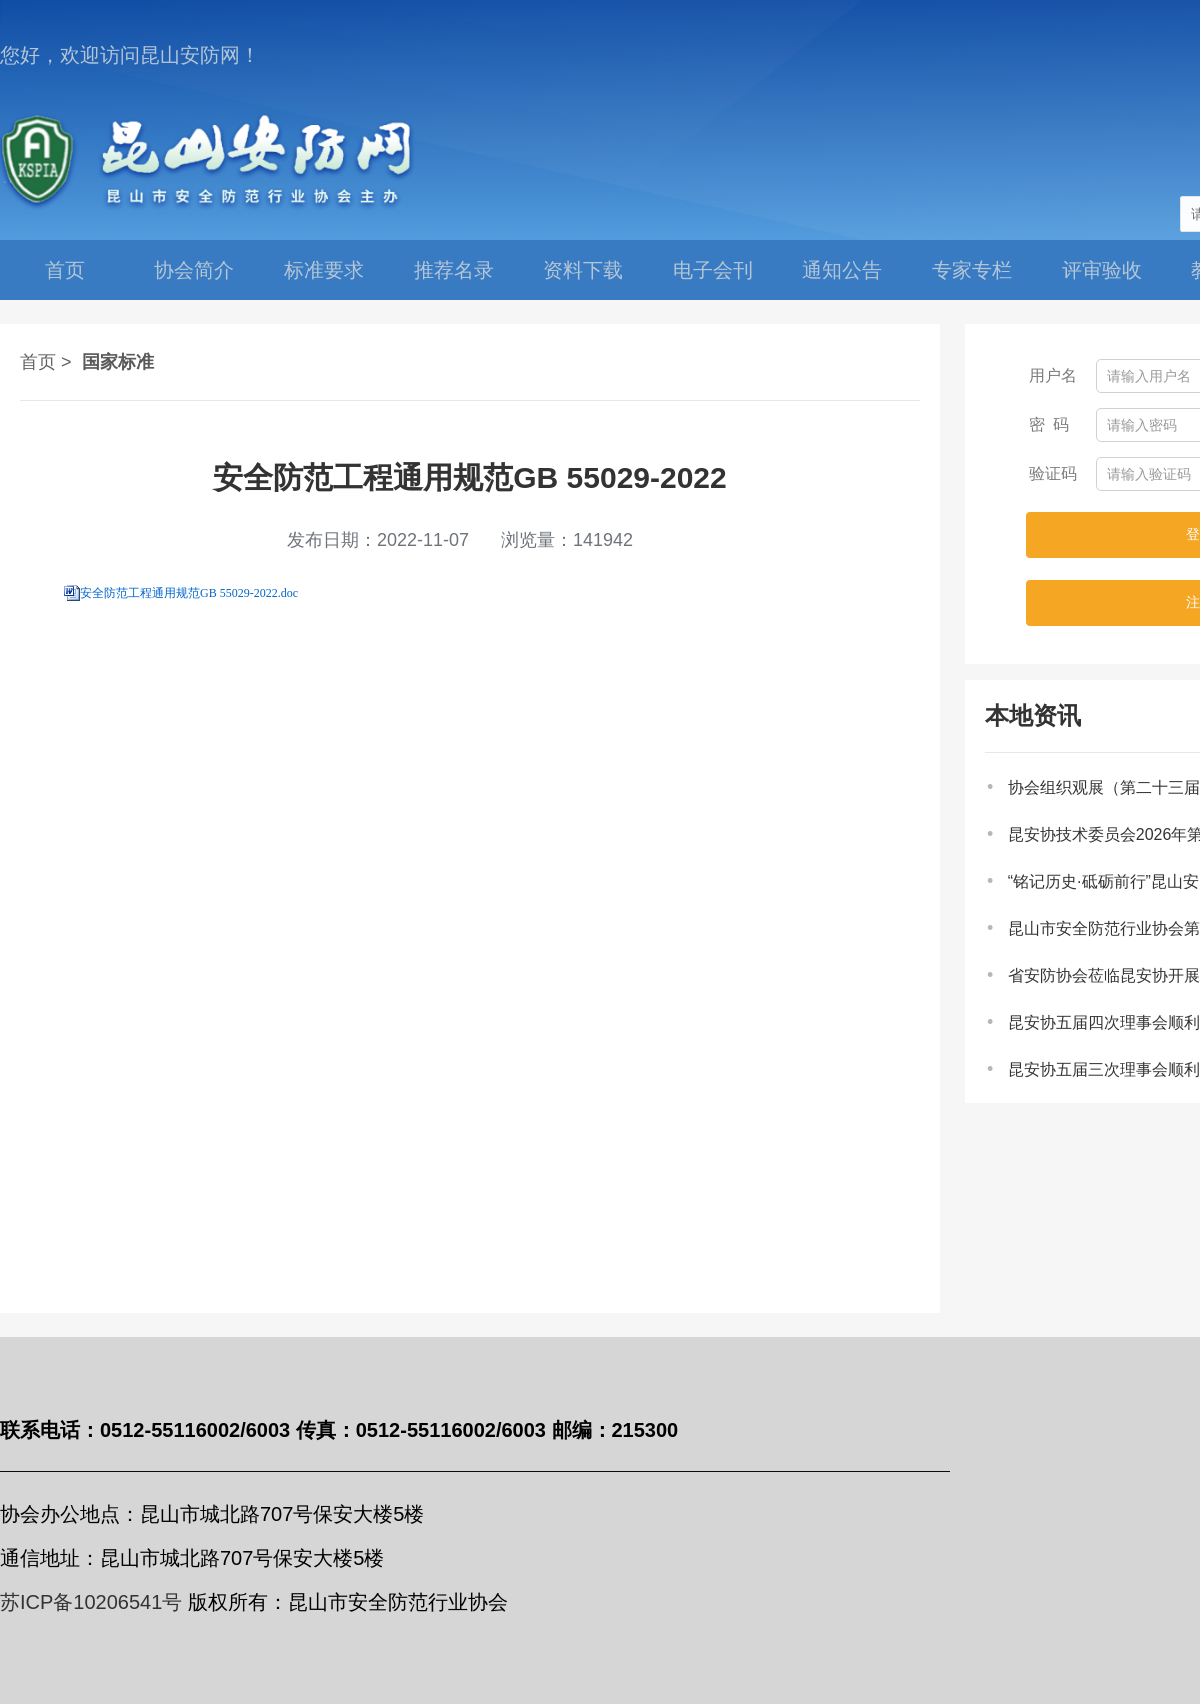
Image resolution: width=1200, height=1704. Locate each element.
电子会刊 (713, 270)
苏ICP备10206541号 (91, 1602)
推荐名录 (454, 270)
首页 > (46, 362)
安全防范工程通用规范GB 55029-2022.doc (189, 593)
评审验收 (1102, 270)
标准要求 (324, 270)
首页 (65, 270)
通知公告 (842, 270)
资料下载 (583, 270)
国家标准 (118, 362)
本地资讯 (1033, 715)
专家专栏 (972, 270)
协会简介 (194, 270)
